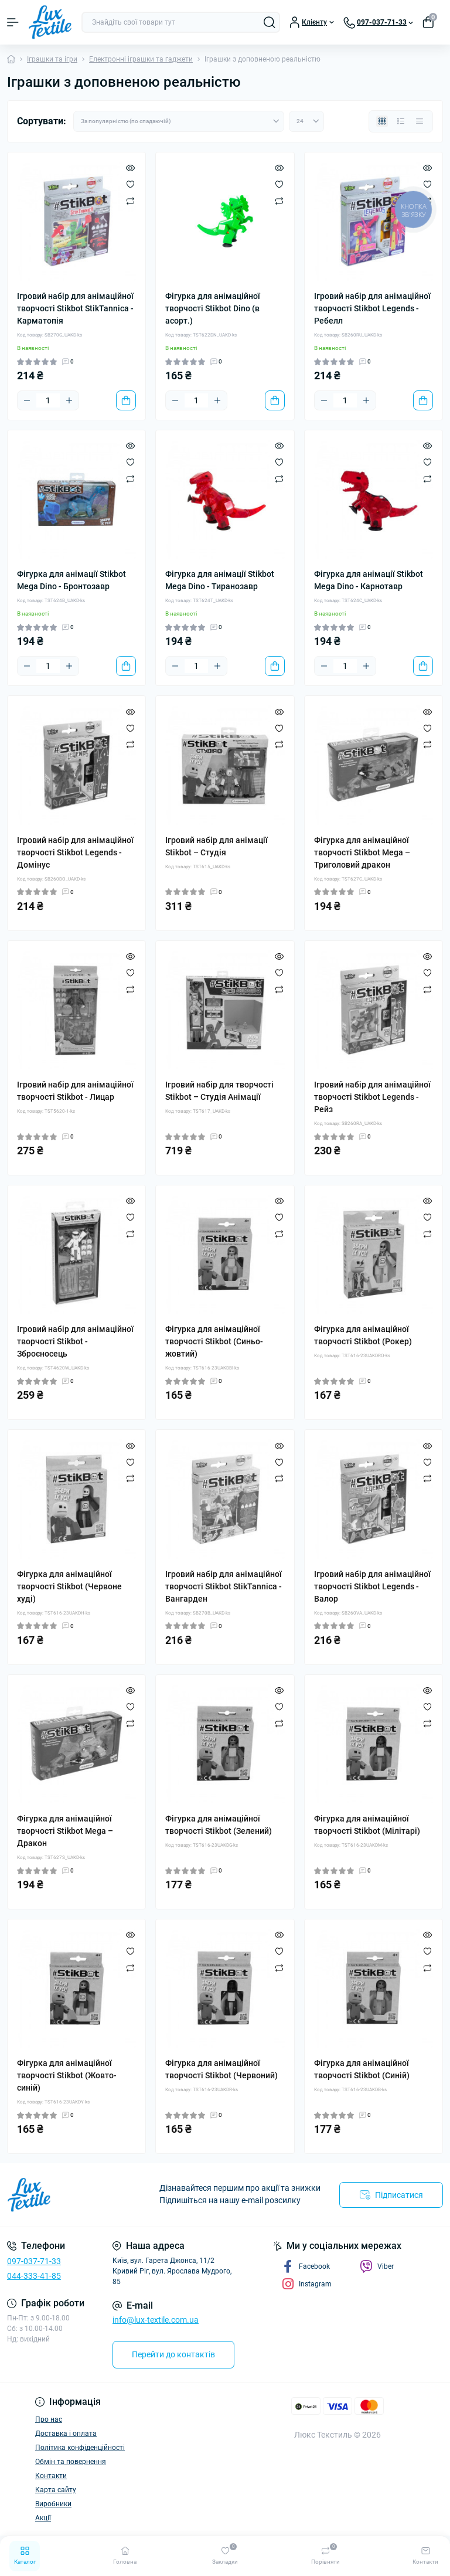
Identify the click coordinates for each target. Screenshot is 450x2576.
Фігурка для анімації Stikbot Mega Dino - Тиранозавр (219, 580)
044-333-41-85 (34, 2276)
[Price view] (419, 121)
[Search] (269, 22)
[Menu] (13, 22)
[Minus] (27, 400)
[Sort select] (178, 121)
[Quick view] (130, 167)
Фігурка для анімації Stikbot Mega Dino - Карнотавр (368, 580)
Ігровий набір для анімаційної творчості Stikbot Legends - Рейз (372, 1097)
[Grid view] (382, 121)
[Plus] (69, 400)
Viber (377, 2266)
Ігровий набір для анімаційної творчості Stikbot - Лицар (75, 1091)
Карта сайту (55, 2490)
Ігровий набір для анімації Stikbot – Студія (216, 846)
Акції (43, 2518)
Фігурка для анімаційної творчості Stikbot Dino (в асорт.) (212, 308)
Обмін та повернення (70, 2462)
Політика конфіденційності (80, 2448)
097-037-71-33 (34, 2261)
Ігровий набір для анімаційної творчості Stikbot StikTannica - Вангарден (223, 1586)
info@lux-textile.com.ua (155, 2319)
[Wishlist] (130, 184)
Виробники (53, 2504)
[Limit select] (306, 121)
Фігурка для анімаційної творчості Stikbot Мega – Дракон (65, 1831)
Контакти (51, 2476)
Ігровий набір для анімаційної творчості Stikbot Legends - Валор (372, 1586)
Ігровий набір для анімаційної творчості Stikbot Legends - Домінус (75, 852)
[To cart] (126, 400)
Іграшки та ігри (52, 59)
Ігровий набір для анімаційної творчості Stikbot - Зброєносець (75, 1341)
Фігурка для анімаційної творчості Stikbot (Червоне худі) (69, 1586)
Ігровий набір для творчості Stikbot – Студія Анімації (219, 1091)
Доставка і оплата (66, 2433)
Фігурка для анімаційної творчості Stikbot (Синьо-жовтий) (214, 1341)
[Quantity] (48, 400)
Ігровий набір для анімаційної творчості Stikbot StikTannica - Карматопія (75, 308)
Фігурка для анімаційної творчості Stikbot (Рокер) (363, 1335)
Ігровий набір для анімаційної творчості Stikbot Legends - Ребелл (372, 308)
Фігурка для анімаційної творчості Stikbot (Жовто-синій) (67, 2075)
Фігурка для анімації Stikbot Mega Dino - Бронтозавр (71, 580)
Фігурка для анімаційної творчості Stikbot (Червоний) (221, 2069)
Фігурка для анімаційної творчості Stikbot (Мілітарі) (367, 1825)
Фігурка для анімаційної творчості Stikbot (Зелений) (218, 1825)
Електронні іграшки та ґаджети (141, 59)
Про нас (48, 2419)
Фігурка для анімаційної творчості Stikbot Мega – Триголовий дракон (362, 852)
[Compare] (130, 200)
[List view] (401, 121)
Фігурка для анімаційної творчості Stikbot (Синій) (362, 2069)
